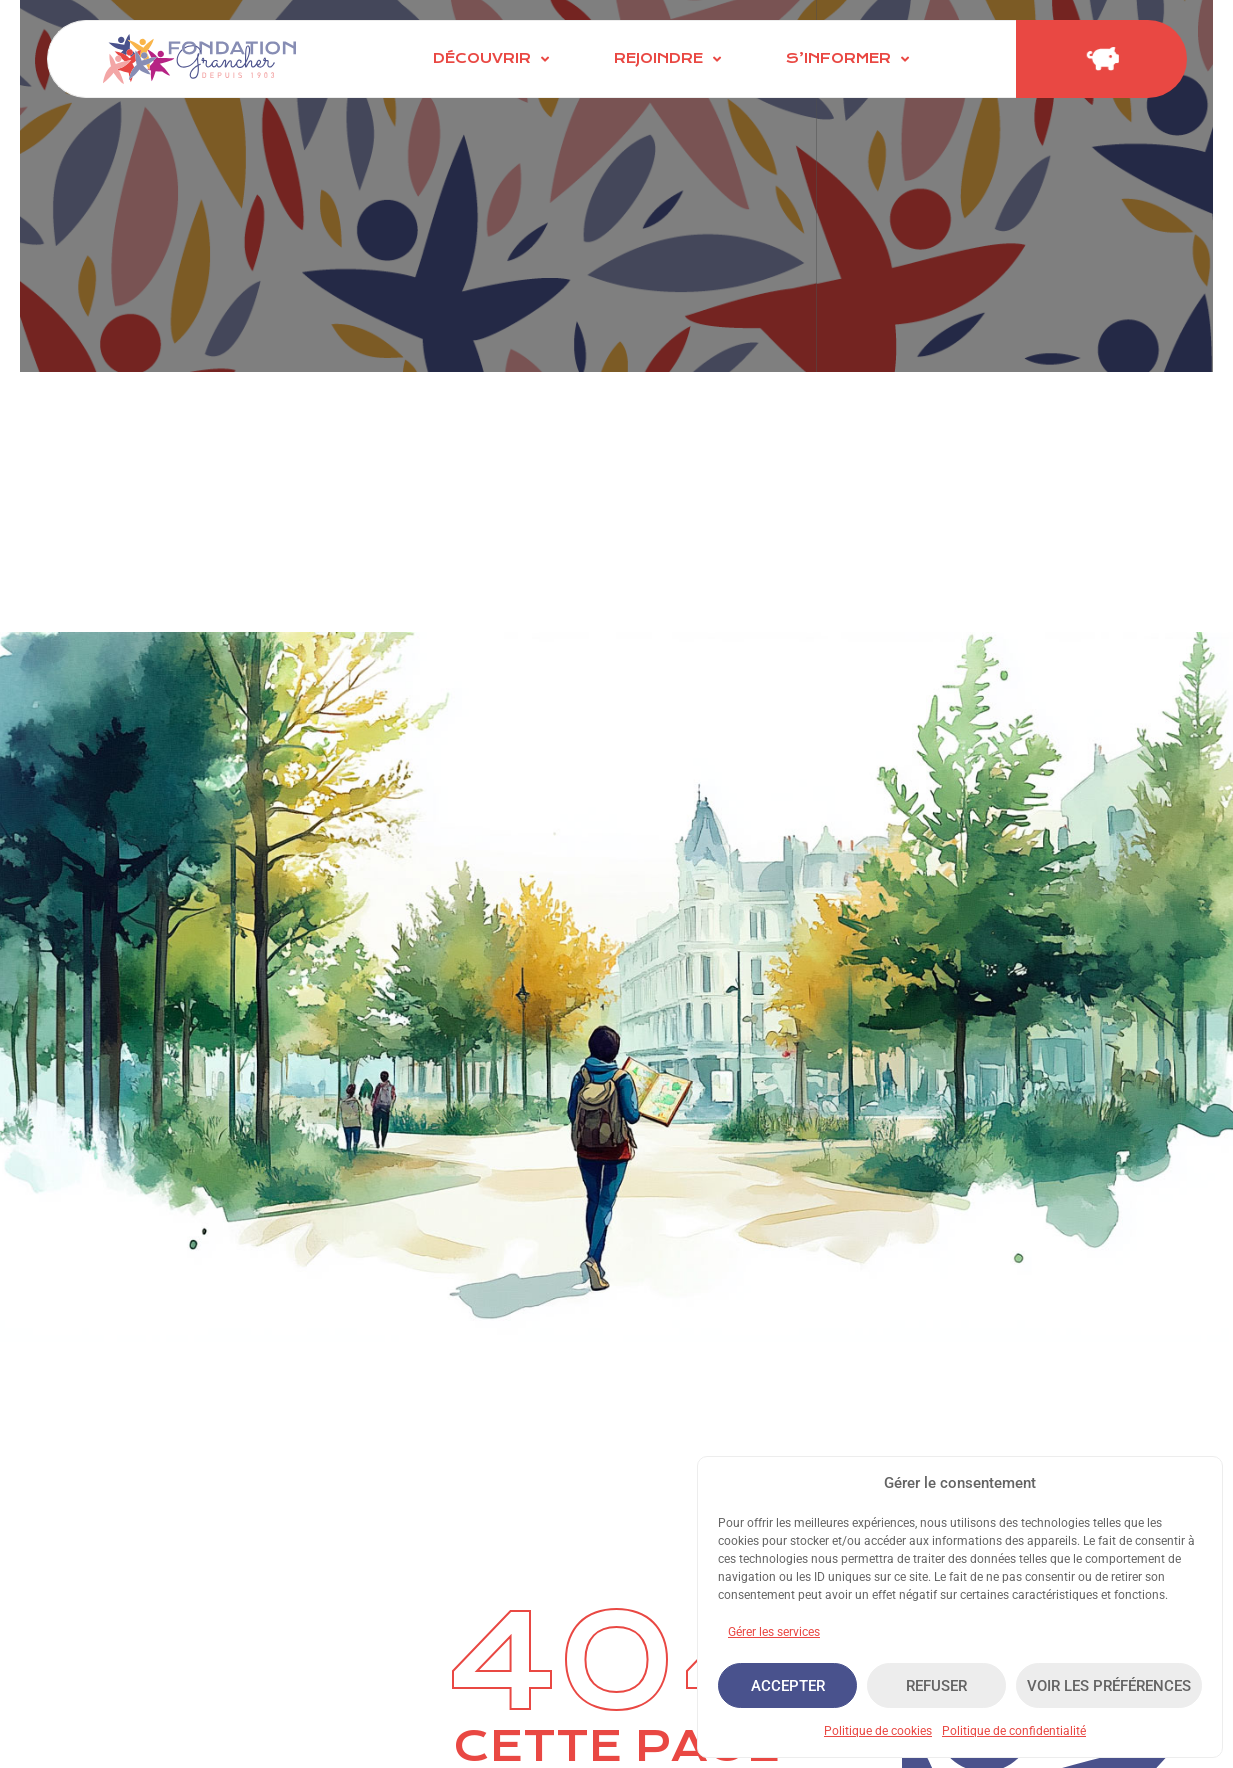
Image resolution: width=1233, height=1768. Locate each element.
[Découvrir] (493, 59)
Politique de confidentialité (1014, 1731)
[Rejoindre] (670, 59)
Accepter (788, 1686)
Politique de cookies (878, 1731)
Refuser (936, 1686)
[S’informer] (850, 59)
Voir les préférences (1109, 1686)
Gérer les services (774, 1632)
